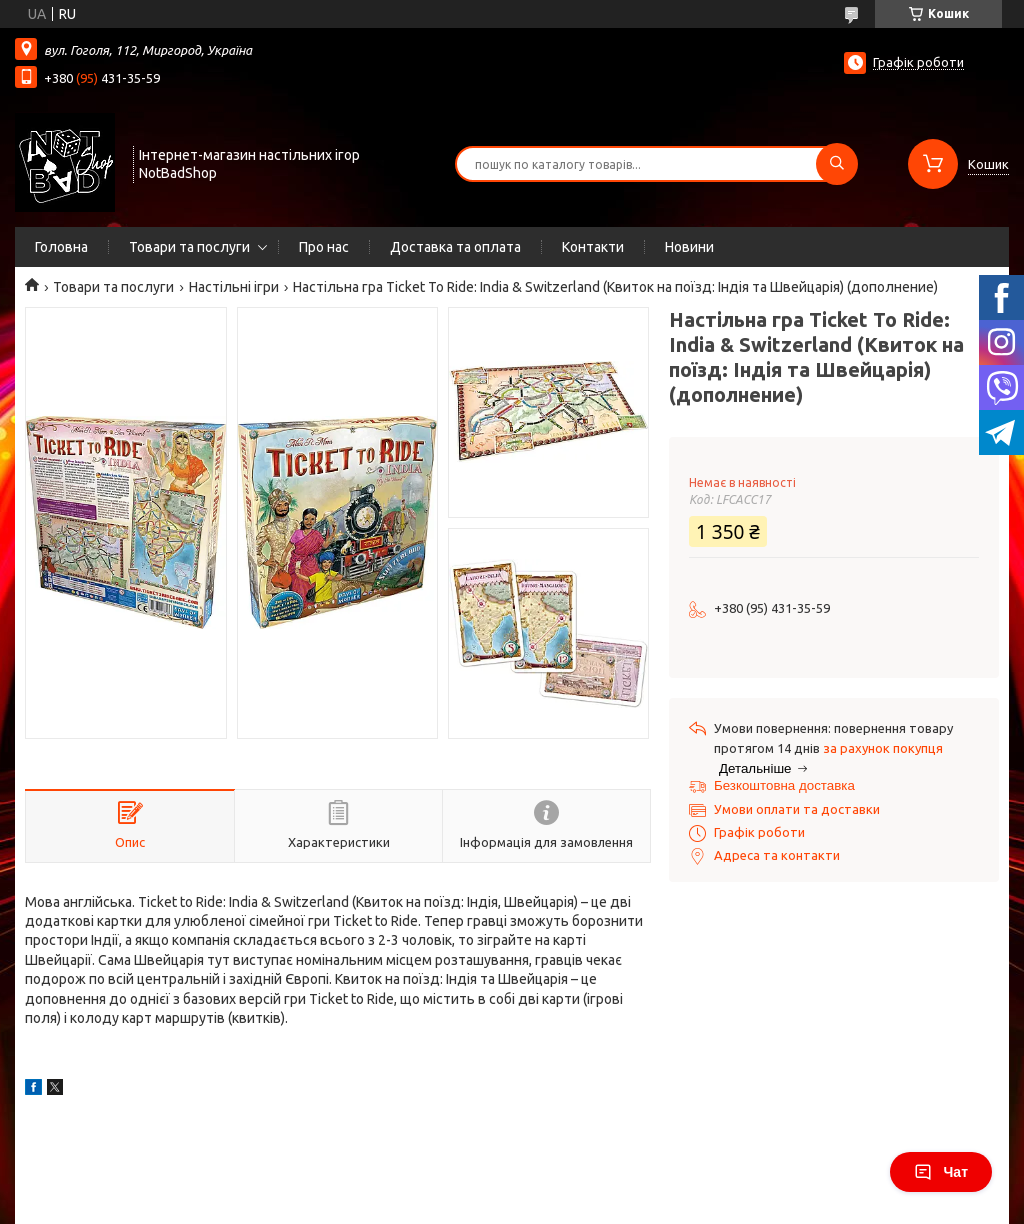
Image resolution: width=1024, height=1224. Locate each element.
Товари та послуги (189, 247)
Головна (61, 247)
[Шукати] (837, 164)
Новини (689, 247)
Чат (941, 1172)
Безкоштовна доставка (784, 785)
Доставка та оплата (455, 247)
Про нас (324, 247)
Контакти (593, 247)
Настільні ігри (234, 287)
